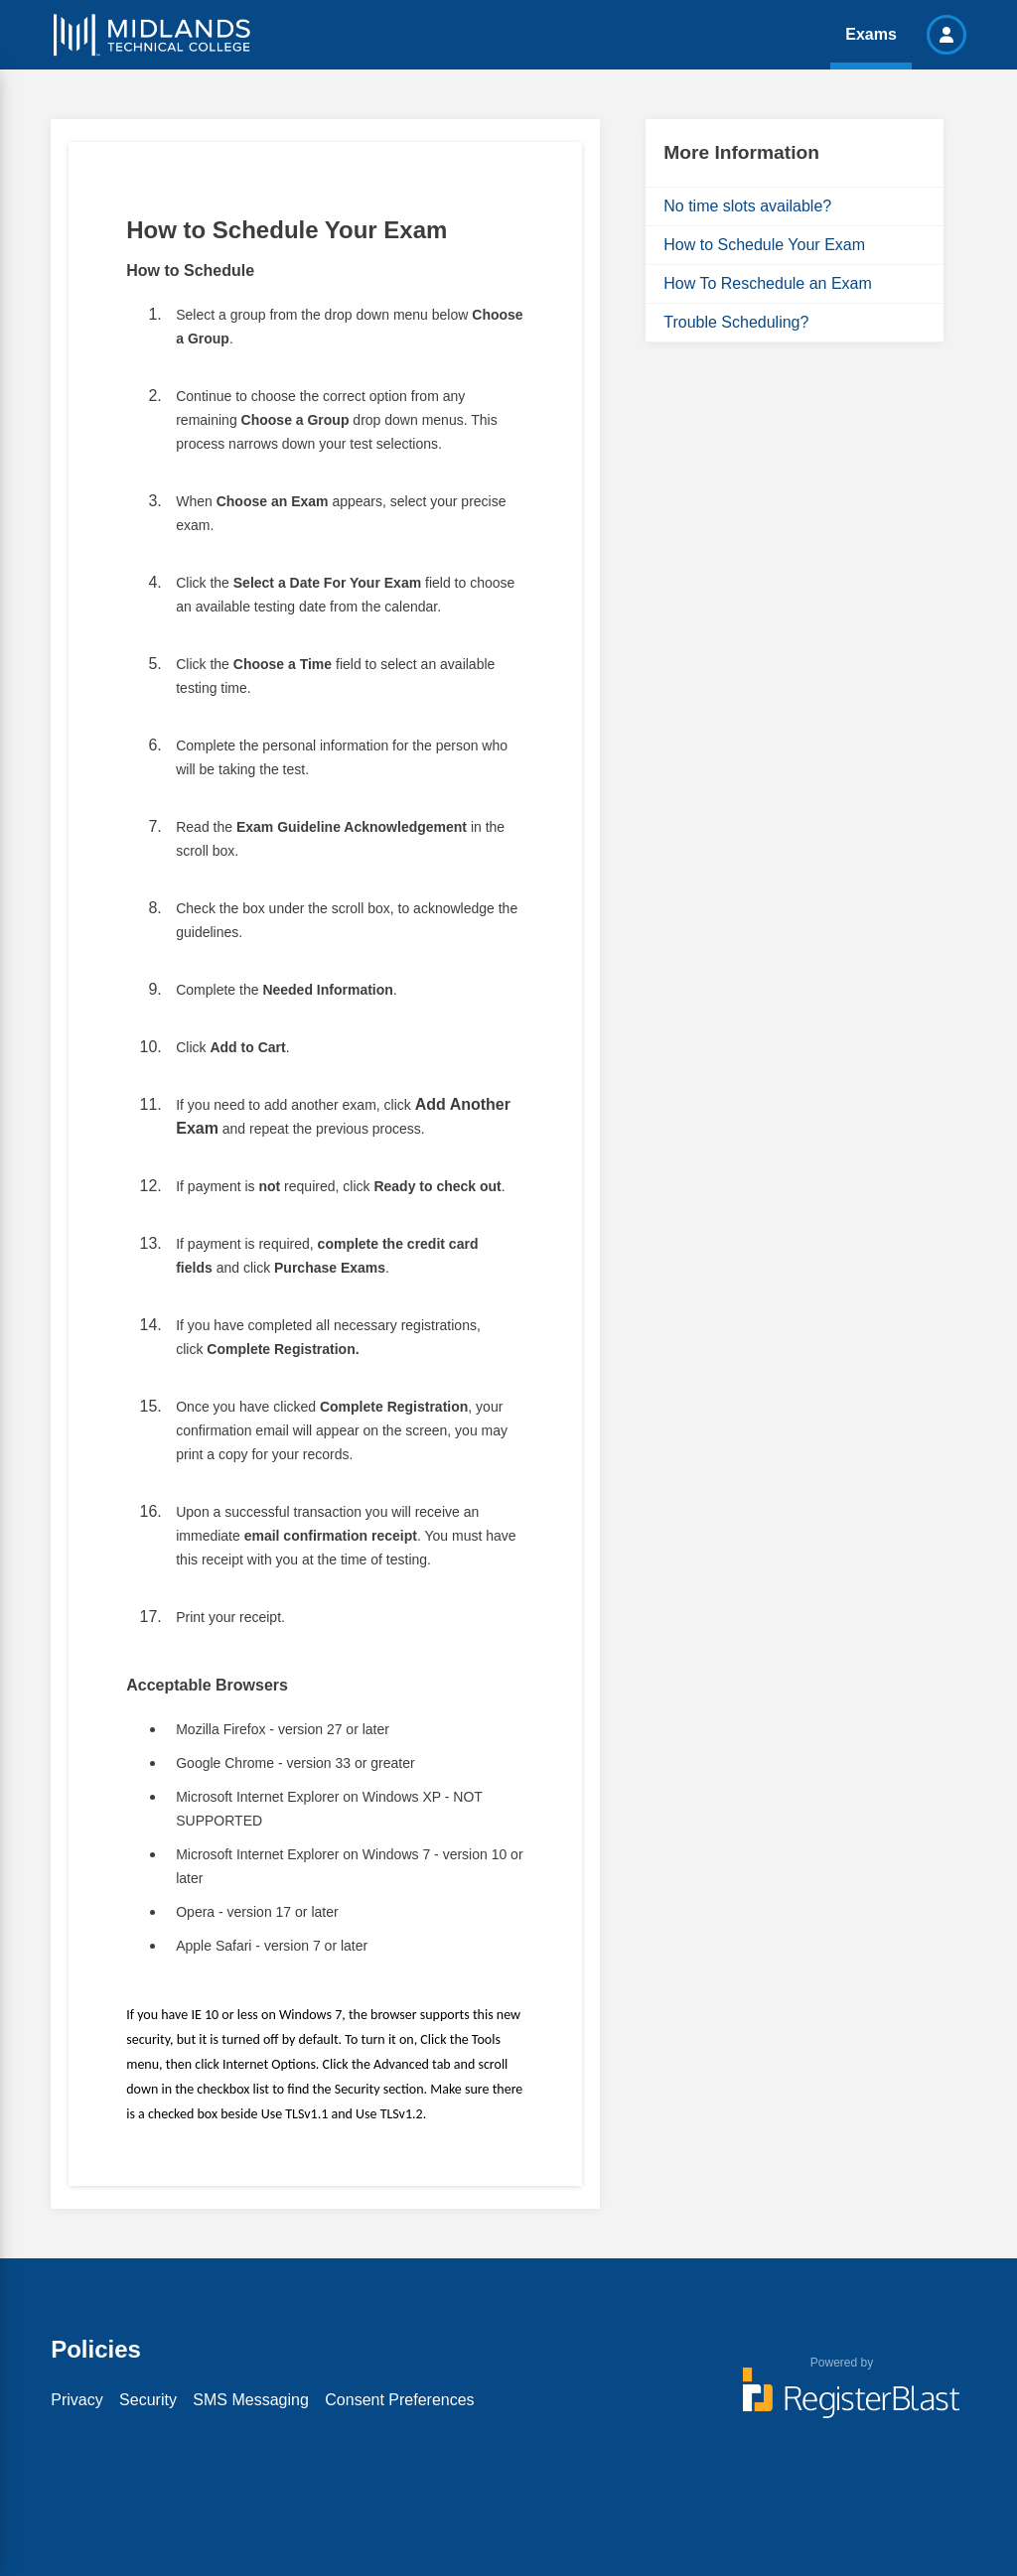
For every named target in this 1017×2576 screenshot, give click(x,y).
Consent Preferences (399, 2399)
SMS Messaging (251, 2399)
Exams (871, 34)
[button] (946, 35)
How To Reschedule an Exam (767, 283)
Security (148, 2399)
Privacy (76, 2399)
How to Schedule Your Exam (764, 244)
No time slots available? (747, 206)
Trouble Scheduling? (735, 322)
